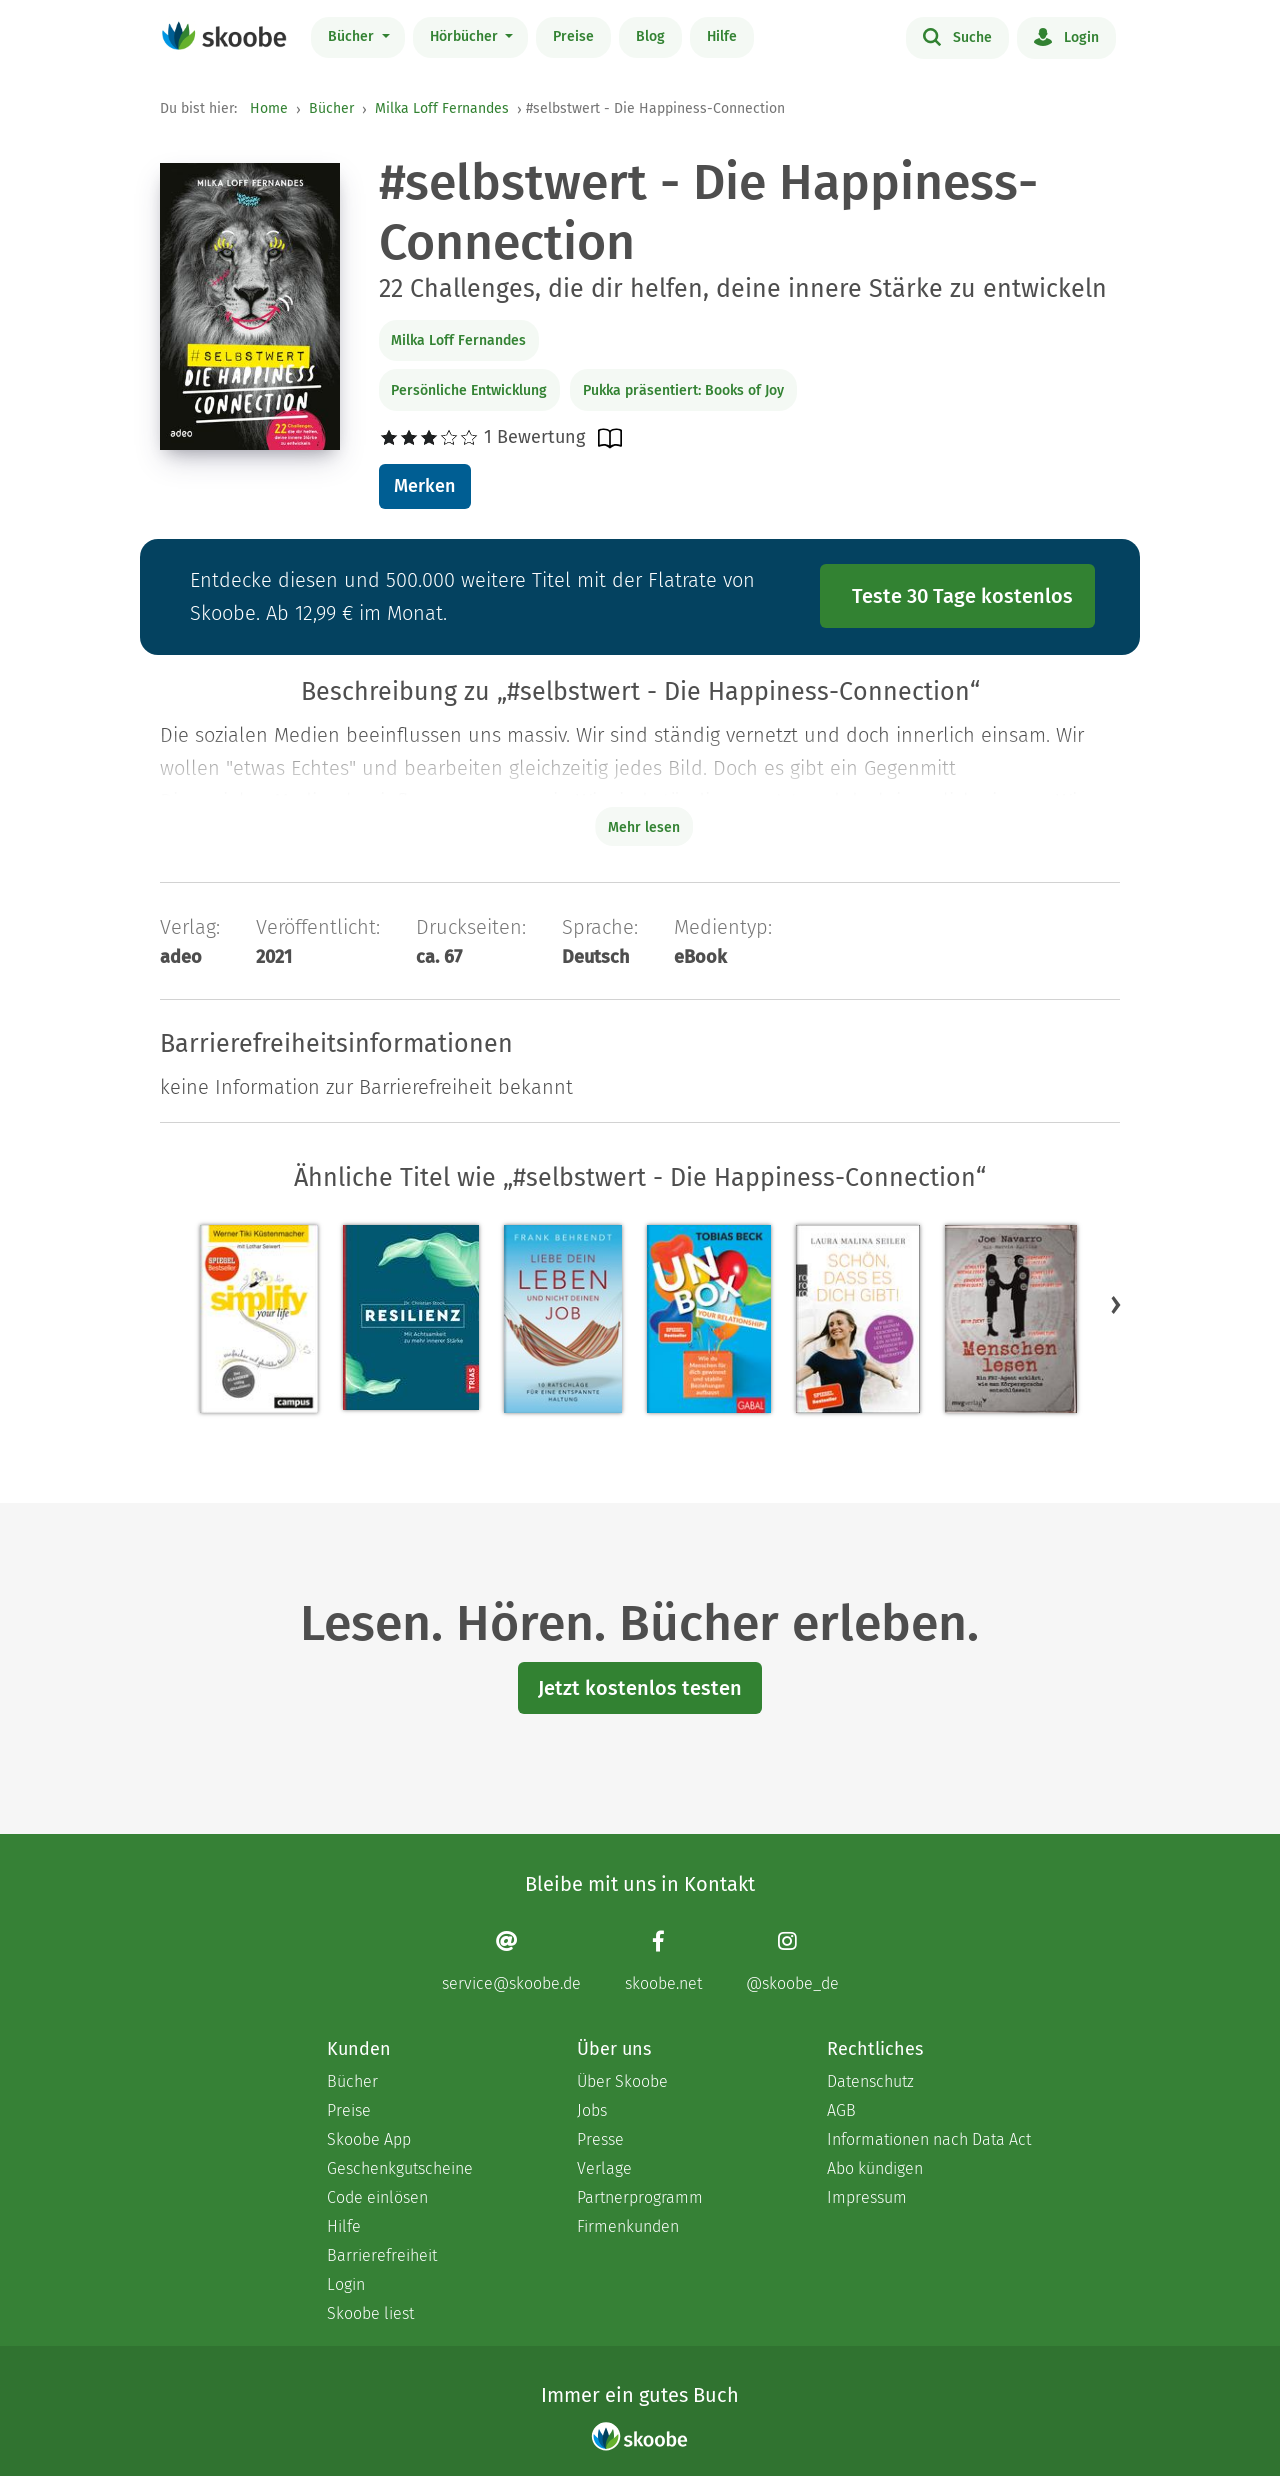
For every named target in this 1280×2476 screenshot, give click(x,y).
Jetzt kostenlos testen (640, 1688)
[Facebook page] (663, 1961)
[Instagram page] (792, 1961)
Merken (424, 486)
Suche (957, 36)
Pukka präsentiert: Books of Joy (683, 390)
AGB (841, 2110)
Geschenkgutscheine (400, 2168)
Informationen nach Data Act (929, 2139)
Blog (650, 36)
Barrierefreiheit (382, 2255)
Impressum (867, 2197)
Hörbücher (466, 36)
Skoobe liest (370, 2313)
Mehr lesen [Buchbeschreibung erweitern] (644, 827)
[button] (1116, 1305)
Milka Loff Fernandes (442, 108)
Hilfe (722, 36)
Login (1066, 36)
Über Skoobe (622, 2081)
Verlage (604, 2168)
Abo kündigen (875, 2168)
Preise (573, 36)
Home (269, 108)
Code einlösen (377, 2197)
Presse (600, 2139)
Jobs (592, 2110)
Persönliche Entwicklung (469, 390)
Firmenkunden (628, 2226)
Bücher (353, 36)
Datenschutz (870, 2081)
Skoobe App (369, 2139)
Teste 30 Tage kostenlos (962, 596)
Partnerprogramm (640, 2197)
